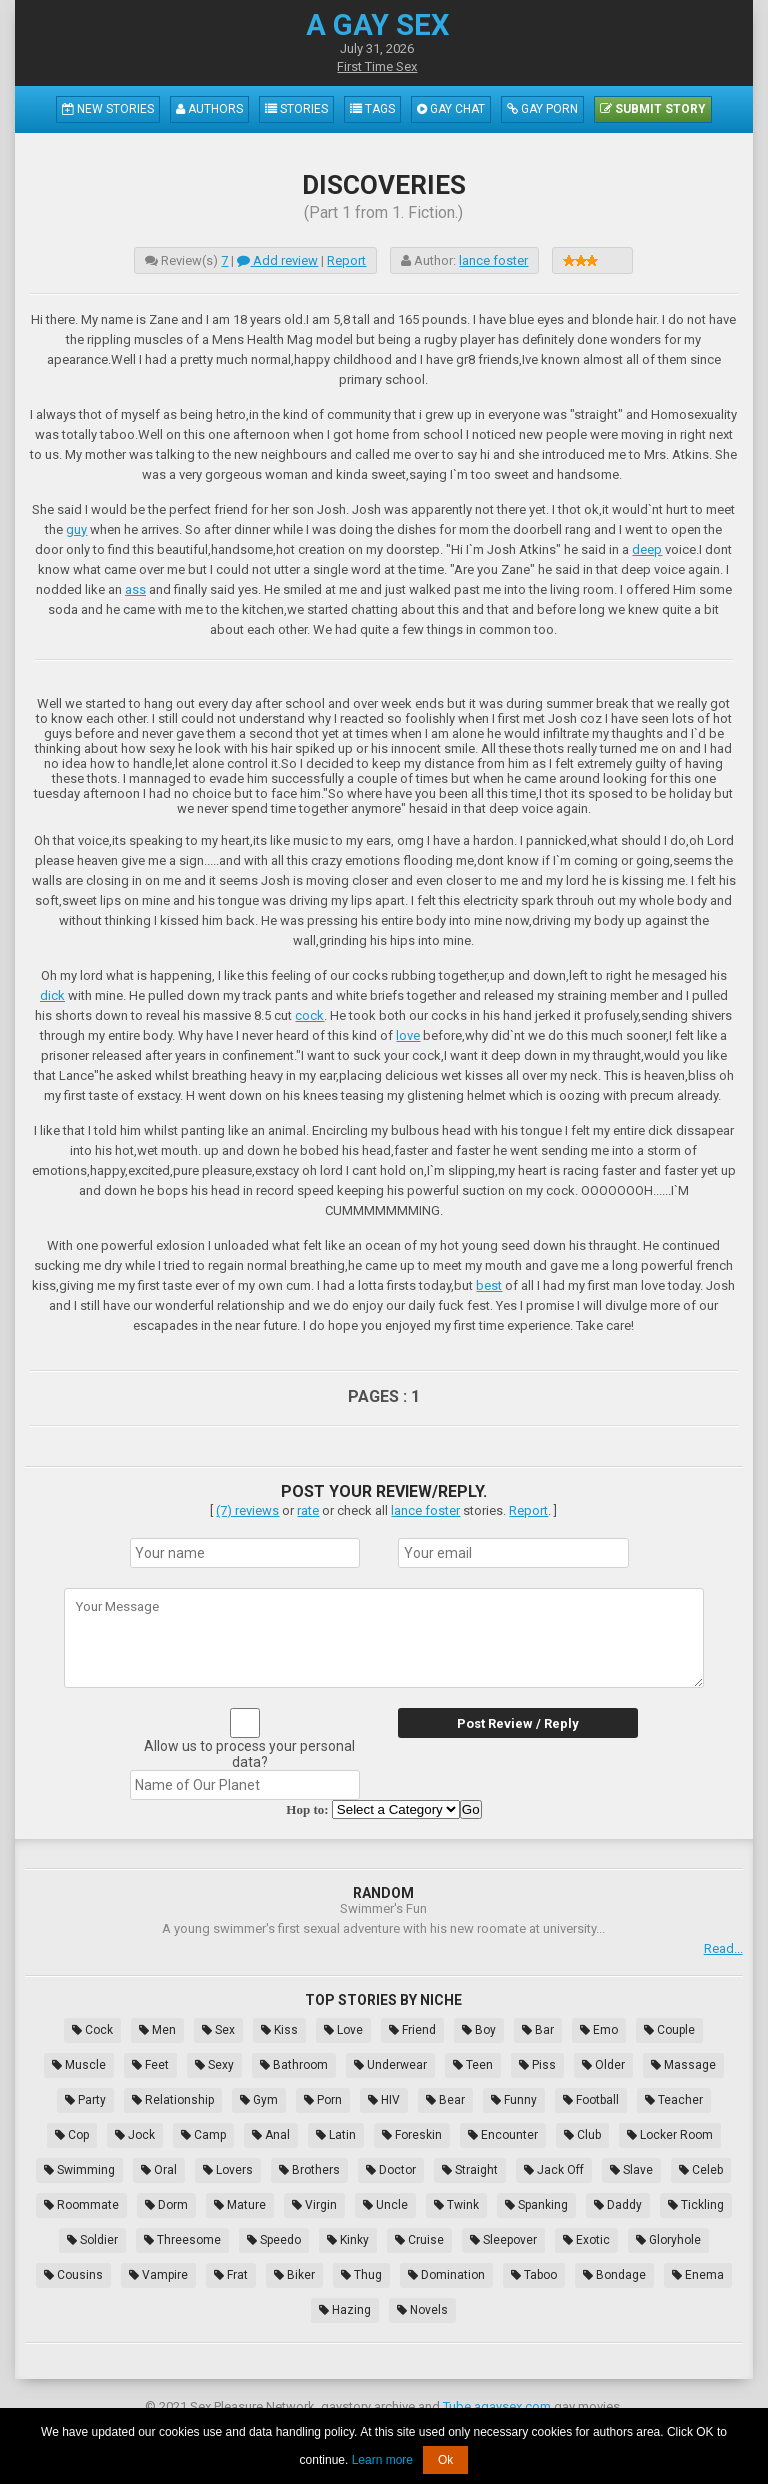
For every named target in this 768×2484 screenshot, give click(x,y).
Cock (92, 2030)
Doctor (391, 2170)
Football (591, 2100)
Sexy (214, 2065)
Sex (218, 2030)
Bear (445, 2100)
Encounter (503, 2135)
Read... (723, 1948)
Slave (631, 2170)
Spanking (536, 2205)
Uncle (385, 2205)
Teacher (674, 2100)
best (489, 1285)
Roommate (81, 2205)
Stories (296, 109)
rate (308, 1510)
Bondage (614, 2275)
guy (76, 529)
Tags (372, 109)
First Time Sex (377, 66)
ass (135, 589)
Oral (159, 2170)
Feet (150, 2065)
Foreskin (412, 2135)
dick (52, 995)
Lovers (228, 2170)
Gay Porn (542, 109)
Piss (537, 2065)
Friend (412, 2030)
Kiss (279, 2030)
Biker (294, 2275)
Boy (479, 2030)
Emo (599, 2030)
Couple (669, 2030)
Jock (135, 2135)
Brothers (309, 2170)
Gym (259, 2100)
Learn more (382, 2460)
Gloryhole (668, 2240)
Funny (514, 2100)
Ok (445, 2460)
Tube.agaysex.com (497, 2406)
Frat (231, 2275)
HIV (384, 2100)
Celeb (701, 2170)
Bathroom (294, 2065)
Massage (683, 2065)
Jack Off (554, 2170)
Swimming (79, 2170)
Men (157, 2030)
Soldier (92, 2240)
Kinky (348, 2240)
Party (85, 2100)
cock (309, 1015)
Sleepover (503, 2240)
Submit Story (653, 109)
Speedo (274, 2240)
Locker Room (670, 2135)
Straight (470, 2170)
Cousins (73, 2275)
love (408, 1035)
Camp (203, 2135)
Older (603, 2065)
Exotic (586, 2240)
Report (346, 260)
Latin (336, 2135)
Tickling (696, 2205)
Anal (271, 2135)
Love (343, 2030)
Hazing (345, 2310)
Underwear (390, 2065)
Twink (456, 2205)
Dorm (166, 2205)
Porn (323, 2100)
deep (647, 549)
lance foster (493, 260)
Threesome (182, 2240)
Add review (277, 260)
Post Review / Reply (518, 1723)
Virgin (314, 2205)
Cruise (419, 2240)
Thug (361, 2275)
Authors (209, 109)
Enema (698, 2275)
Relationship (173, 2100)
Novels (422, 2310)
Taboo (534, 2275)
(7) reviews (247, 1510)
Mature (240, 2205)
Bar (538, 2030)
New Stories (108, 109)
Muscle (79, 2065)
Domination (446, 2275)
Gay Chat (451, 109)
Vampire (158, 2275)
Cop (72, 2135)
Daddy (618, 2205)
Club (582, 2135)
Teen (473, 2065)
